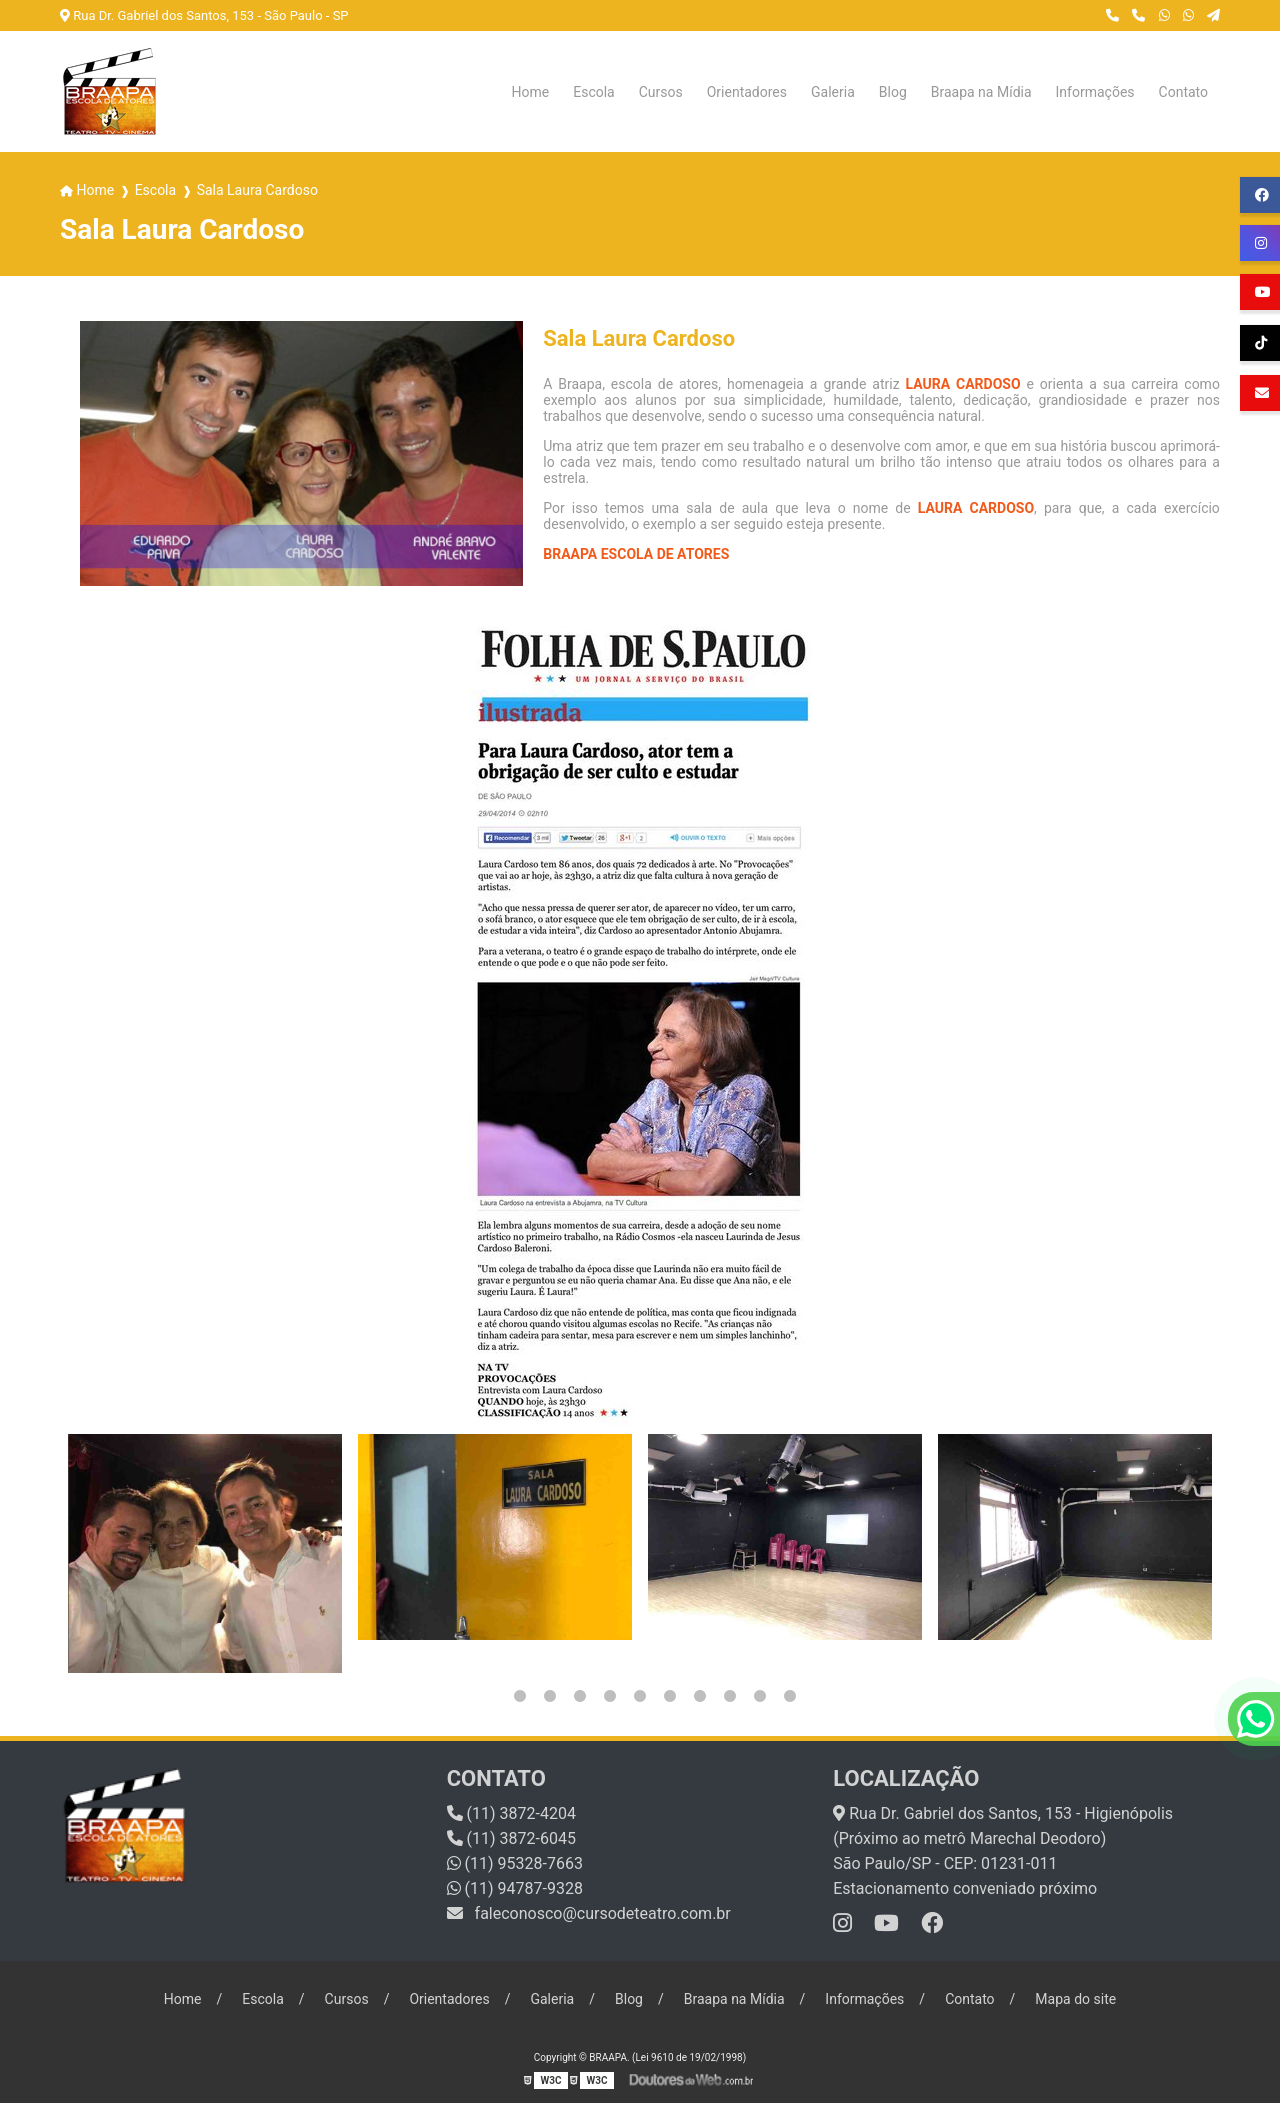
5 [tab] (610, 1696)
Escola (594, 92)
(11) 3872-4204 (511, 1813)
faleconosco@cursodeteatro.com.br (589, 1913)
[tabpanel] (205, 1553)
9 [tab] (730, 1696)
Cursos (661, 92)
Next (1210, 1554)
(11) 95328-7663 (515, 1863)
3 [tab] (550, 1696)
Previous (70, 1554)
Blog (893, 92)
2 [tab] (520, 1696)
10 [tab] (760, 1696)
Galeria (833, 92)
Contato (1183, 92)
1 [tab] (490, 1696)
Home (531, 92)
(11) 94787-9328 (515, 1888)
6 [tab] (640, 1696)
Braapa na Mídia (981, 92)
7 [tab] (670, 1696)
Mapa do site (1075, 1999)
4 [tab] (580, 1696)
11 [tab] (790, 1696)
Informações (1095, 92)
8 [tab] (700, 1696)
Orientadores (747, 92)
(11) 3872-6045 (511, 1838)
